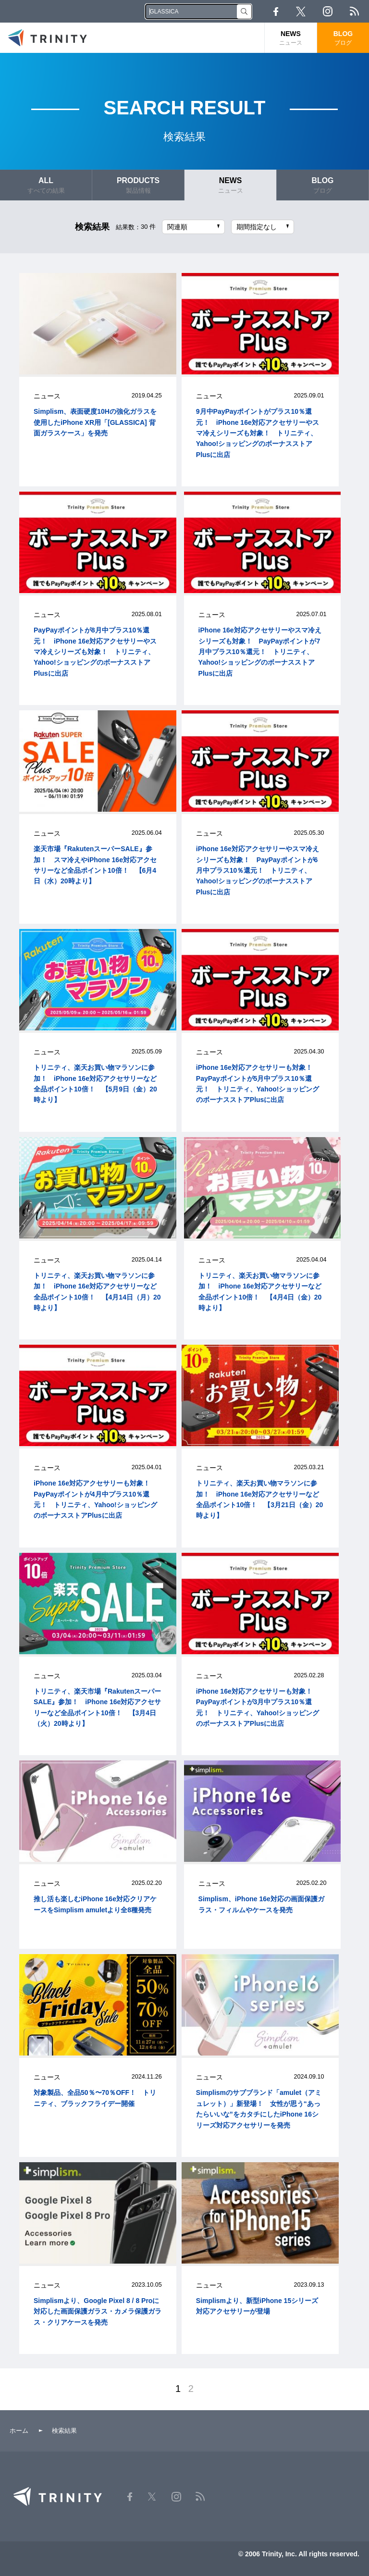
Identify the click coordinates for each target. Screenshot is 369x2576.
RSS (354, 11)
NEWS (291, 38)
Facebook (275, 11)
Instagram (327, 11)
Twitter (300, 11)
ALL (46, 185)
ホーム (19, 2430)
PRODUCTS (138, 185)
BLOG (343, 38)
